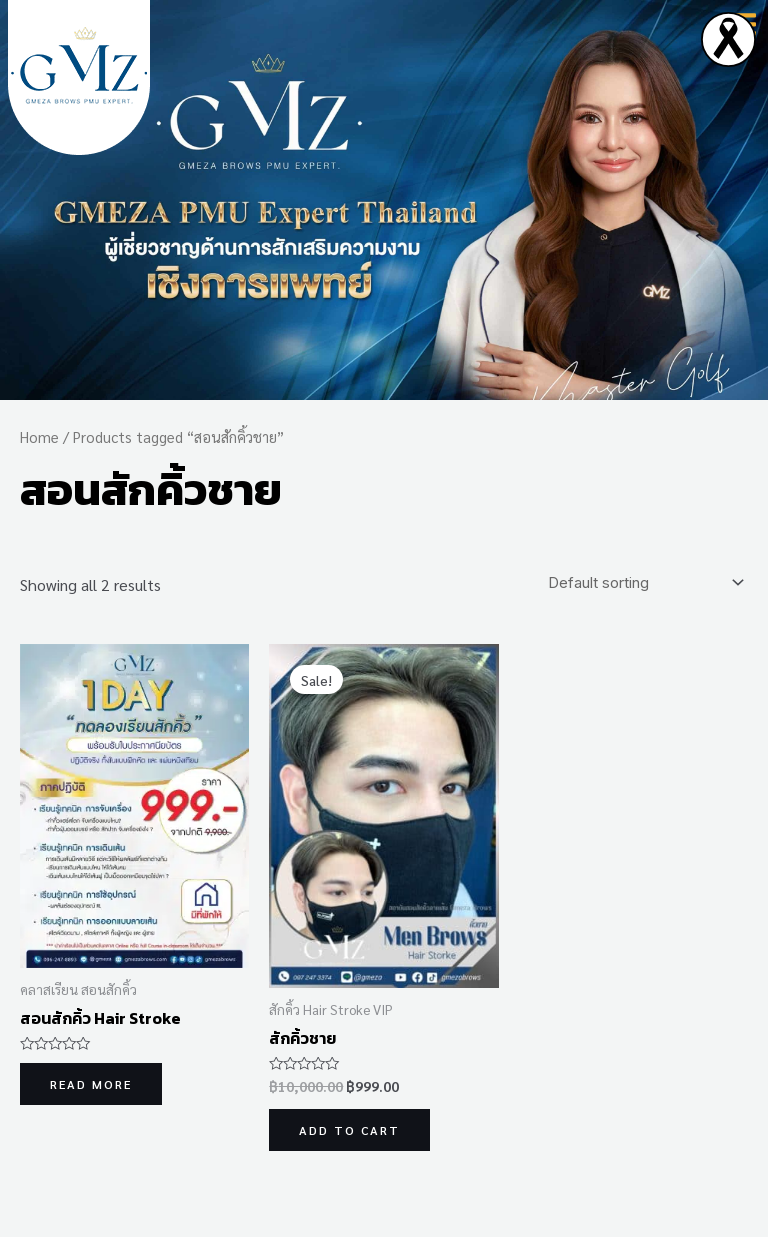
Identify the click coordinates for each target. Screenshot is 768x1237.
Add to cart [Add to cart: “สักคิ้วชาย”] (349, 1130)
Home (39, 436)
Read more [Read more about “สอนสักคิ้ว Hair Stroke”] (91, 1084)
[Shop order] (642, 582)
